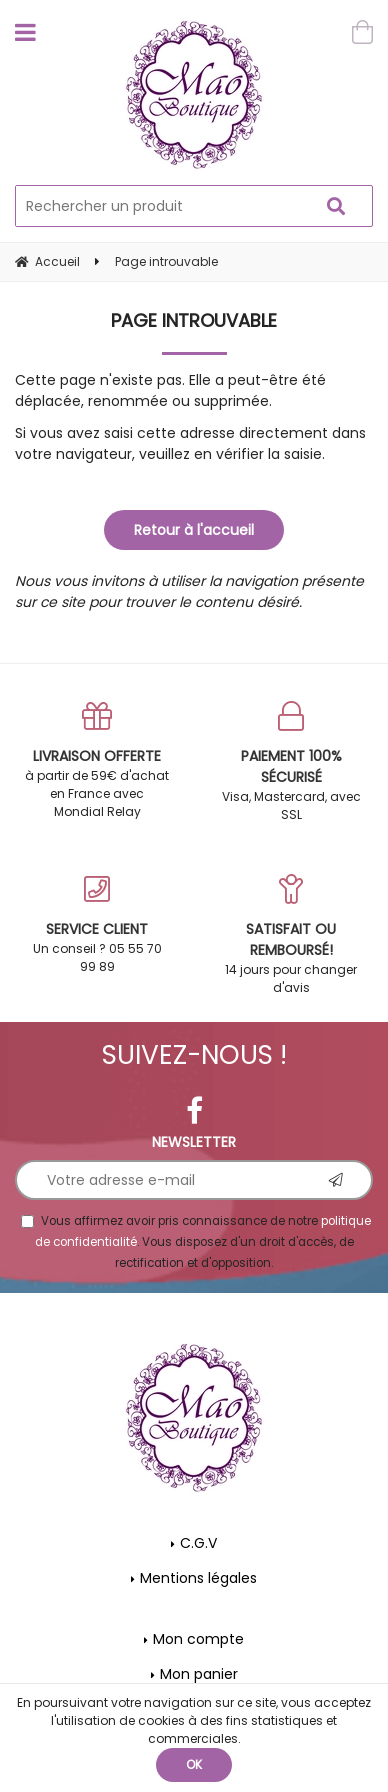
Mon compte (198, 1639)
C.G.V (198, 1543)
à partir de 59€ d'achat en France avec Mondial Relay (97, 760)
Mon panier (199, 1674)
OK (194, 1764)
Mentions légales (198, 1578)
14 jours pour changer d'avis (291, 935)
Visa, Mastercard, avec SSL (291, 762)
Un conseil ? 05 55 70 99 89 (97, 924)
